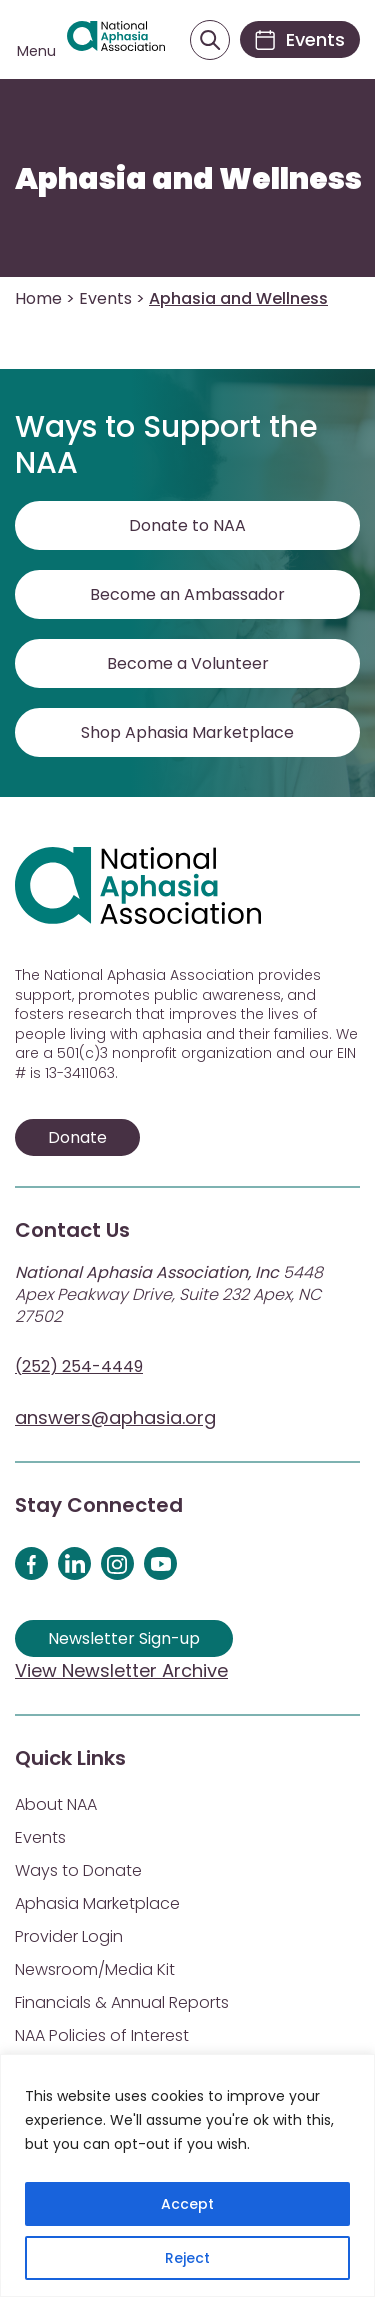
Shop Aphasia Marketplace (187, 732)
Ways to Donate (78, 1870)
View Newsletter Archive (121, 1670)
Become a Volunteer (188, 663)
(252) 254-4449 (79, 1366)
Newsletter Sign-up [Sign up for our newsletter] (124, 1638)
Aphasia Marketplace (97, 1903)
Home (38, 298)
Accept (187, 2204)
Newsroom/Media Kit (95, 1969)
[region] (187, 2175)
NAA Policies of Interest (102, 2035)
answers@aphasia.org (115, 1417)
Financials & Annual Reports (122, 2002)
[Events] (300, 39)
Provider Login (69, 1936)
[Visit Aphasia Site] (116, 40)
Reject (187, 2258)
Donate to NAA (187, 525)
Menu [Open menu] (36, 51)
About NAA (56, 1804)
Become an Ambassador (187, 594)
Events (105, 298)
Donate (77, 1137)
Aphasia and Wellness (188, 179)
